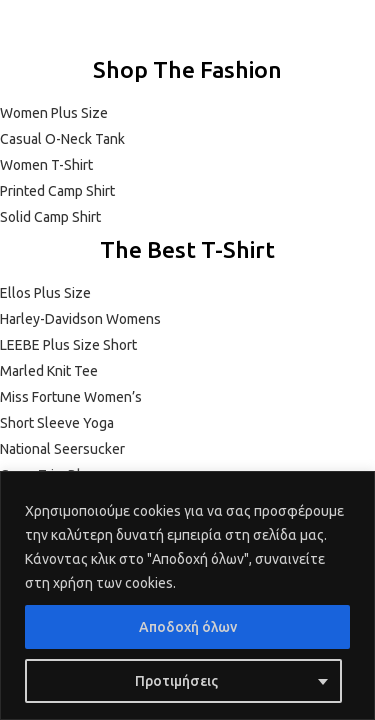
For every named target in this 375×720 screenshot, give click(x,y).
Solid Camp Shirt (50, 217)
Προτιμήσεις (176, 681)
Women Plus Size (54, 113)
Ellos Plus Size (45, 293)
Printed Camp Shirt (57, 191)
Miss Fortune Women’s (71, 397)
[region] (187, 595)
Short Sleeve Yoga (57, 423)
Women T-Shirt (46, 165)
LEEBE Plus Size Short (68, 345)
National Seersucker (62, 449)
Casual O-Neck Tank (62, 139)
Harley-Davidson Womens (80, 319)
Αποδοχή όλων (188, 627)
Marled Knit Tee (49, 371)
